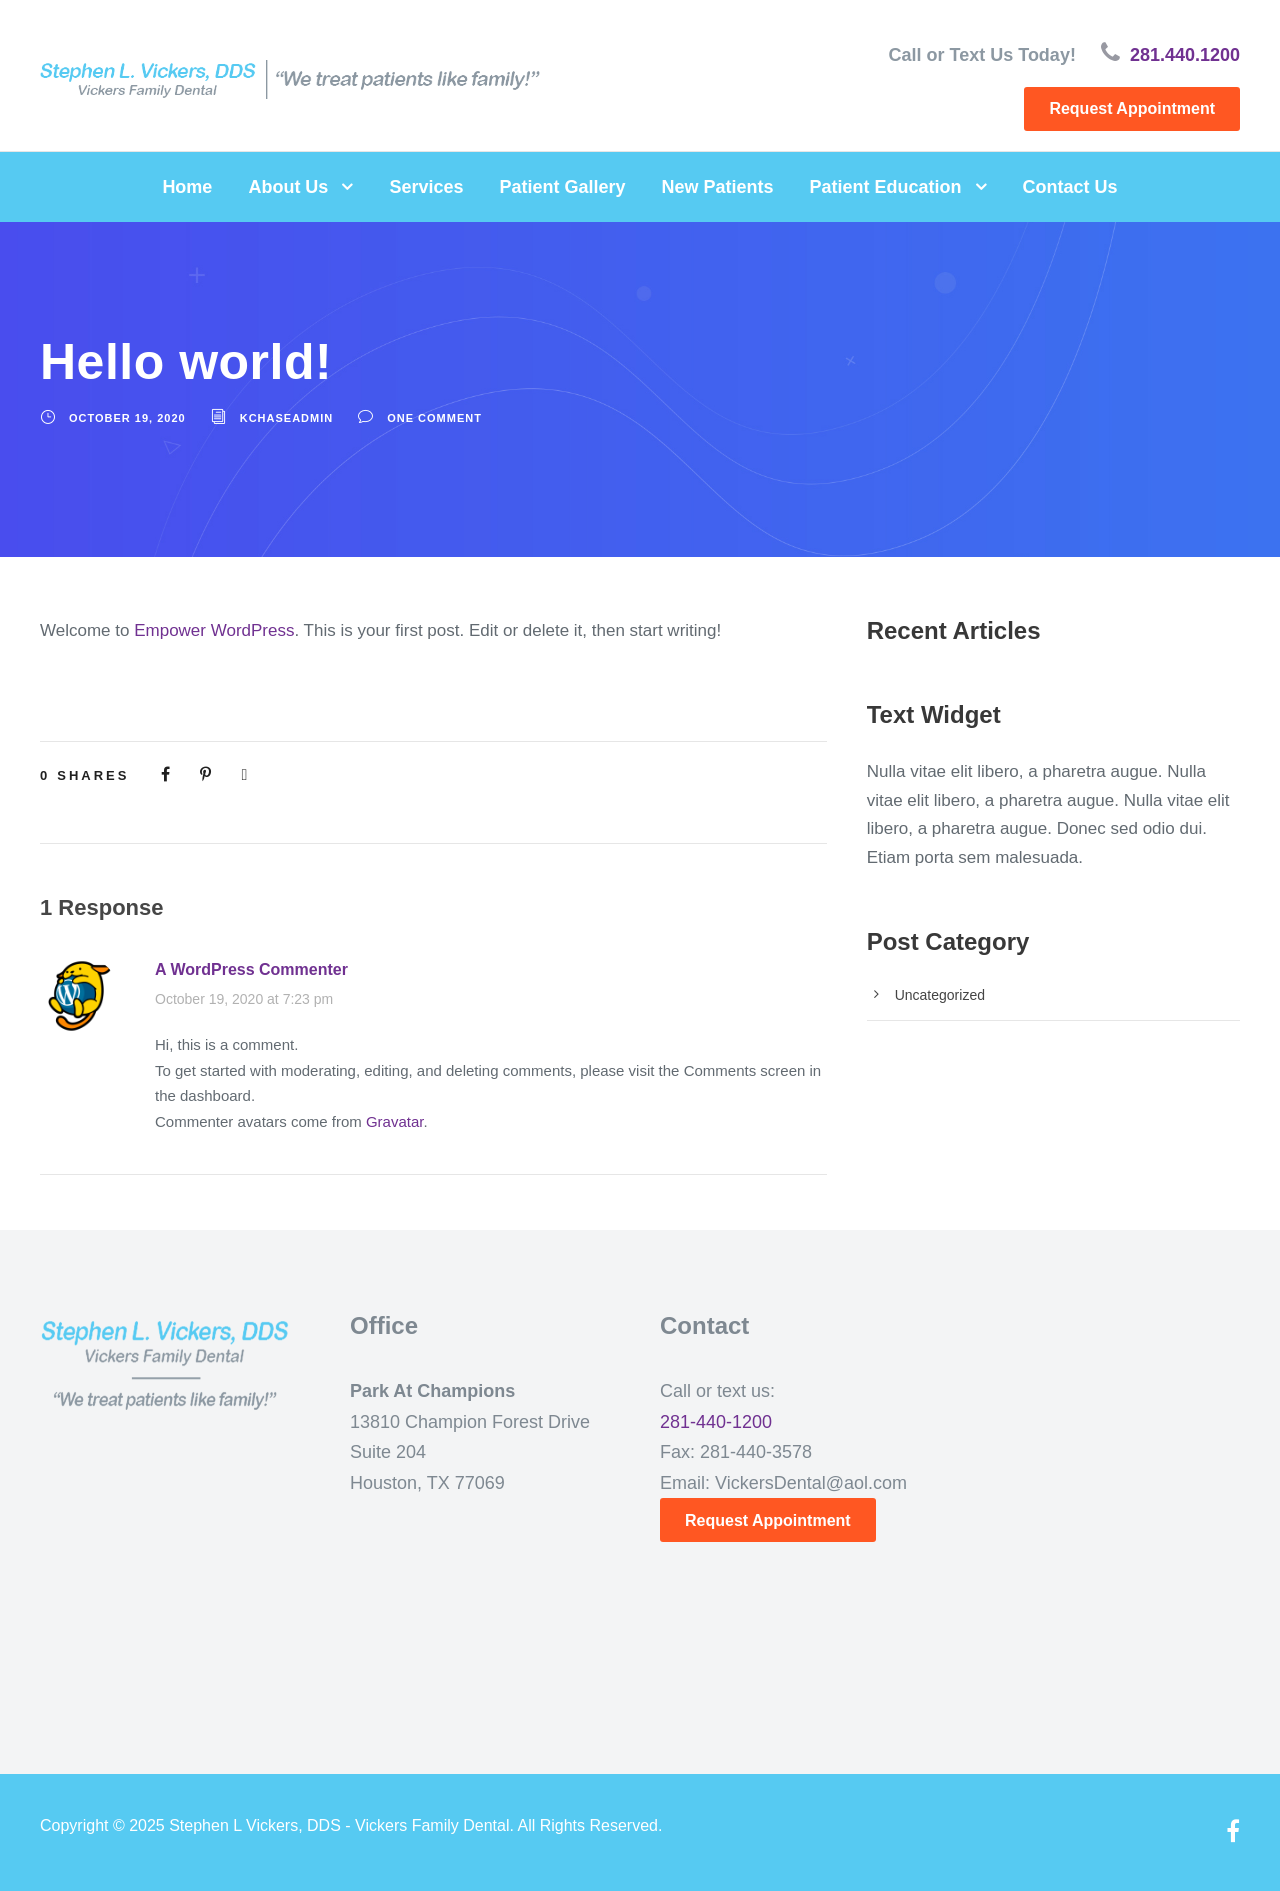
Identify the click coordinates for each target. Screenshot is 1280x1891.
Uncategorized (940, 995)
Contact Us (1070, 187)
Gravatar (395, 1121)
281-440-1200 (716, 1422)
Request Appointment (1132, 108)
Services (426, 187)
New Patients (718, 187)
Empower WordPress (214, 630)
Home (187, 187)
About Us (288, 187)
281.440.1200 (1185, 55)
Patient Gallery (562, 187)
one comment (434, 418)
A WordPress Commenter (251, 969)
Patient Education (886, 187)
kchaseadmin (287, 418)
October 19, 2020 (127, 418)
